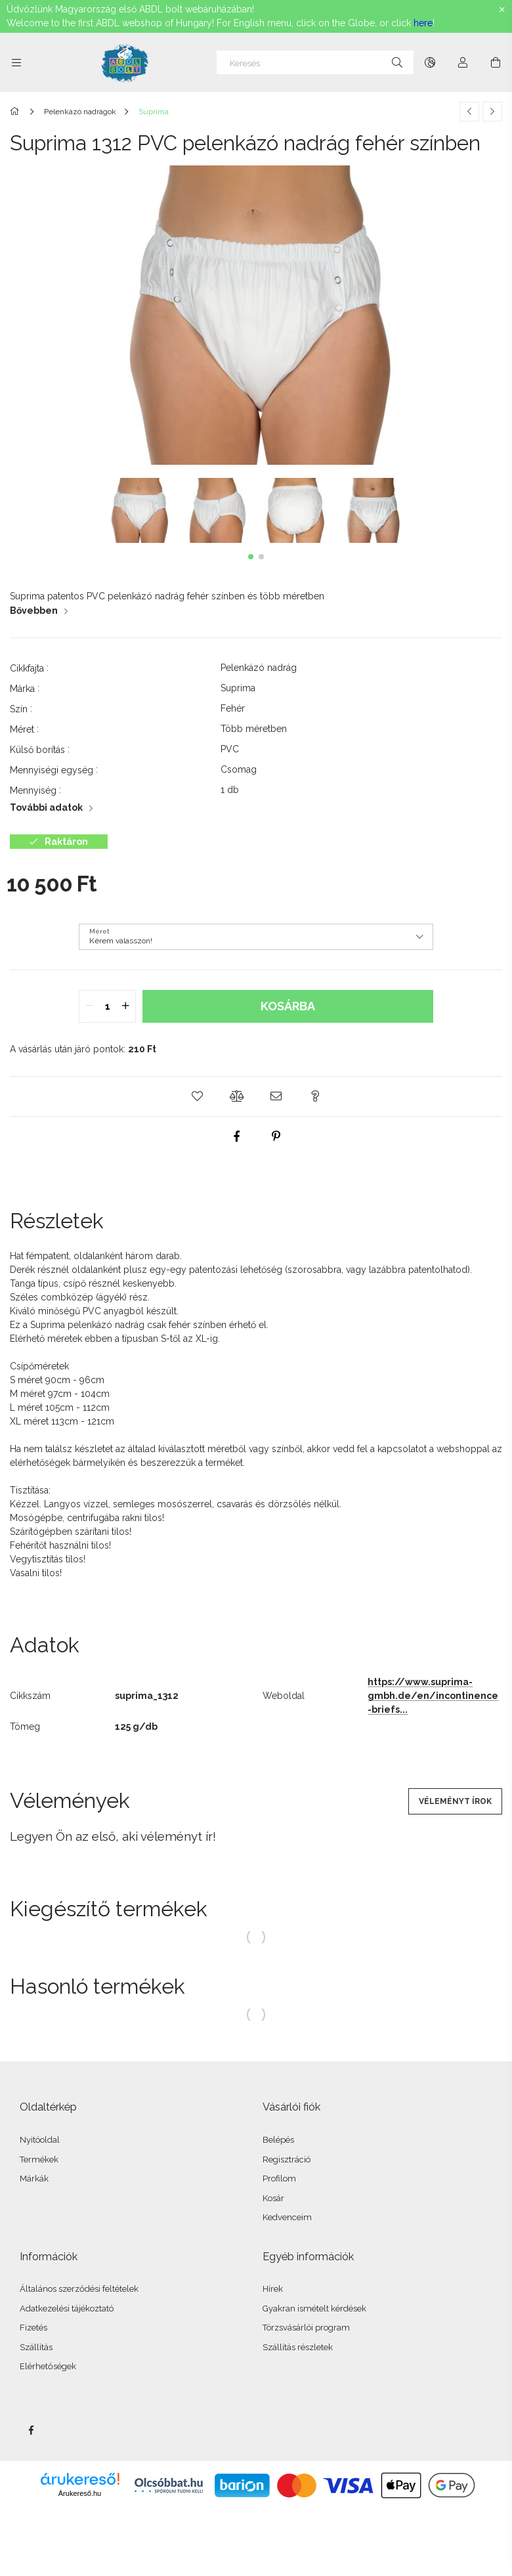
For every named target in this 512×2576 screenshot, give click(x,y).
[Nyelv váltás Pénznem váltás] (430, 62)
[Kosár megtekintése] (495, 62)
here (423, 23)
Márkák (34, 2178)
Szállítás (36, 2347)
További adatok (46, 807)
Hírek (273, 2289)
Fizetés (33, 2327)
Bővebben (34, 610)
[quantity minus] (89, 1006)
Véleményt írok (455, 1801)
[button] (250, 556)
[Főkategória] (17, 111)
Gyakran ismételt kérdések (314, 2308)
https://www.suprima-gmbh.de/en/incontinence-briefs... (433, 1696)
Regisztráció (286, 2159)
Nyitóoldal (40, 2140)
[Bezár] (502, 10)
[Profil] (462, 62)
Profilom (279, 2178)
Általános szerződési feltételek (79, 2289)
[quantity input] (107, 1006)
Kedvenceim (287, 2217)
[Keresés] (315, 62)
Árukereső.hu (79, 2493)
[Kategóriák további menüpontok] (16, 62)
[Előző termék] (469, 111)
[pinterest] (276, 1136)
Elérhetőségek (48, 2366)
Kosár (273, 2198)
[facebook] (236, 1136)
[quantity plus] (125, 1006)
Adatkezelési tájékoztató (67, 2308)
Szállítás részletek (298, 2347)
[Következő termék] (492, 111)
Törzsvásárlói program (306, 2327)
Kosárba (288, 1006)
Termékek (39, 2159)
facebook (31, 2430)
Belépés (278, 2140)
